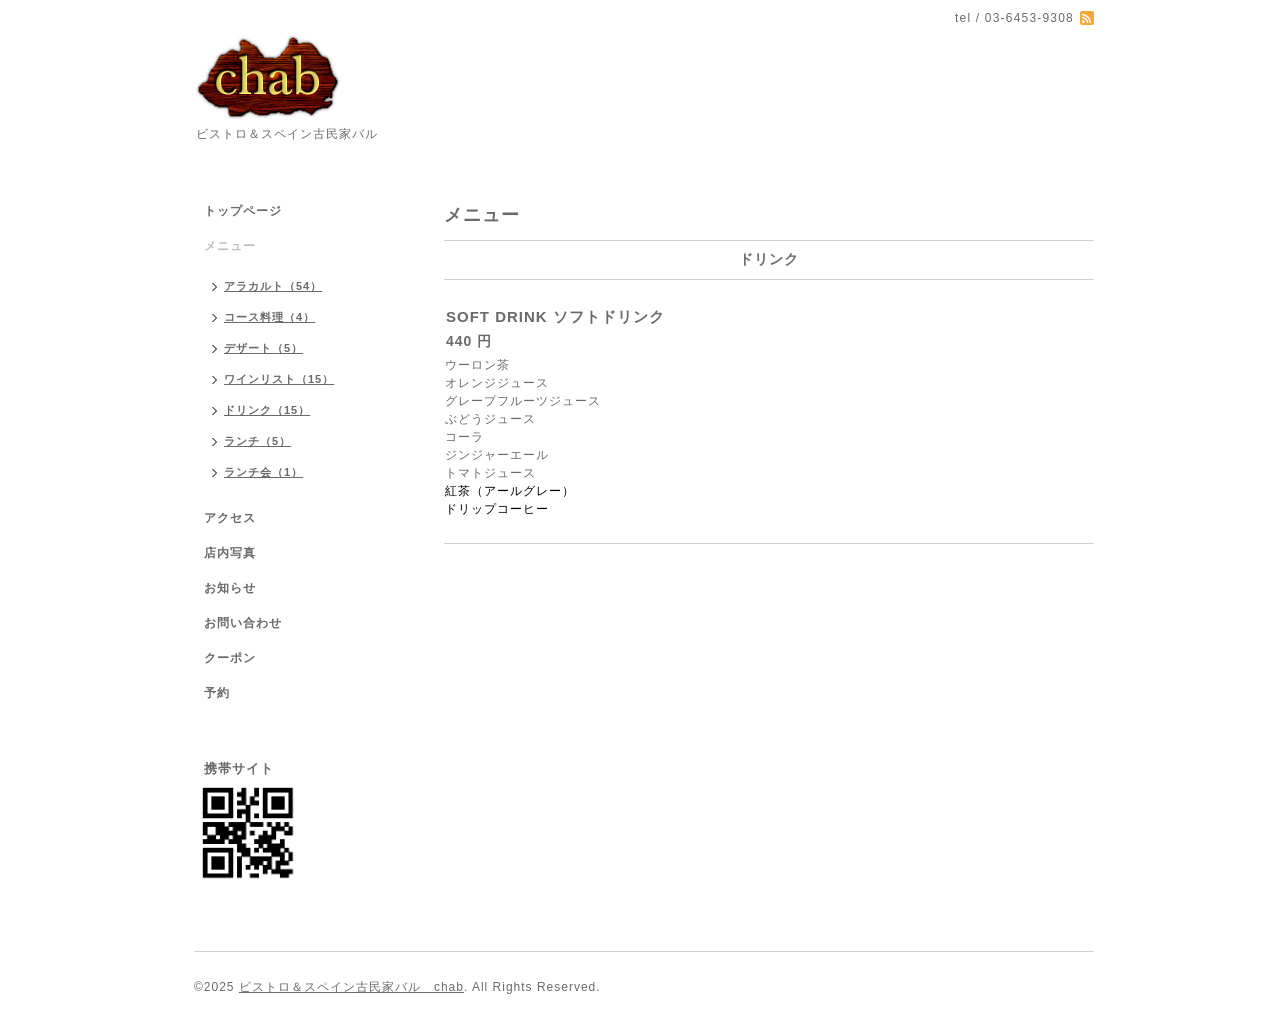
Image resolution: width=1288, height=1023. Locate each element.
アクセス (230, 518)
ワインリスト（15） (279, 379)
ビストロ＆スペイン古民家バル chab (351, 987)
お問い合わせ (243, 623)
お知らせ (230, 588)
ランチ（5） (257, 441)
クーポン (230, 658)
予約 (217, 693)
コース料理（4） (269, 317)
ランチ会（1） (263, 472)
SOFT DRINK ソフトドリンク (555, 316)
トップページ (243, 211)
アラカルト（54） (273, 286)
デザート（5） (263, 348)
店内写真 (230, 553)
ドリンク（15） (267, 410)
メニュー (230, 246)
